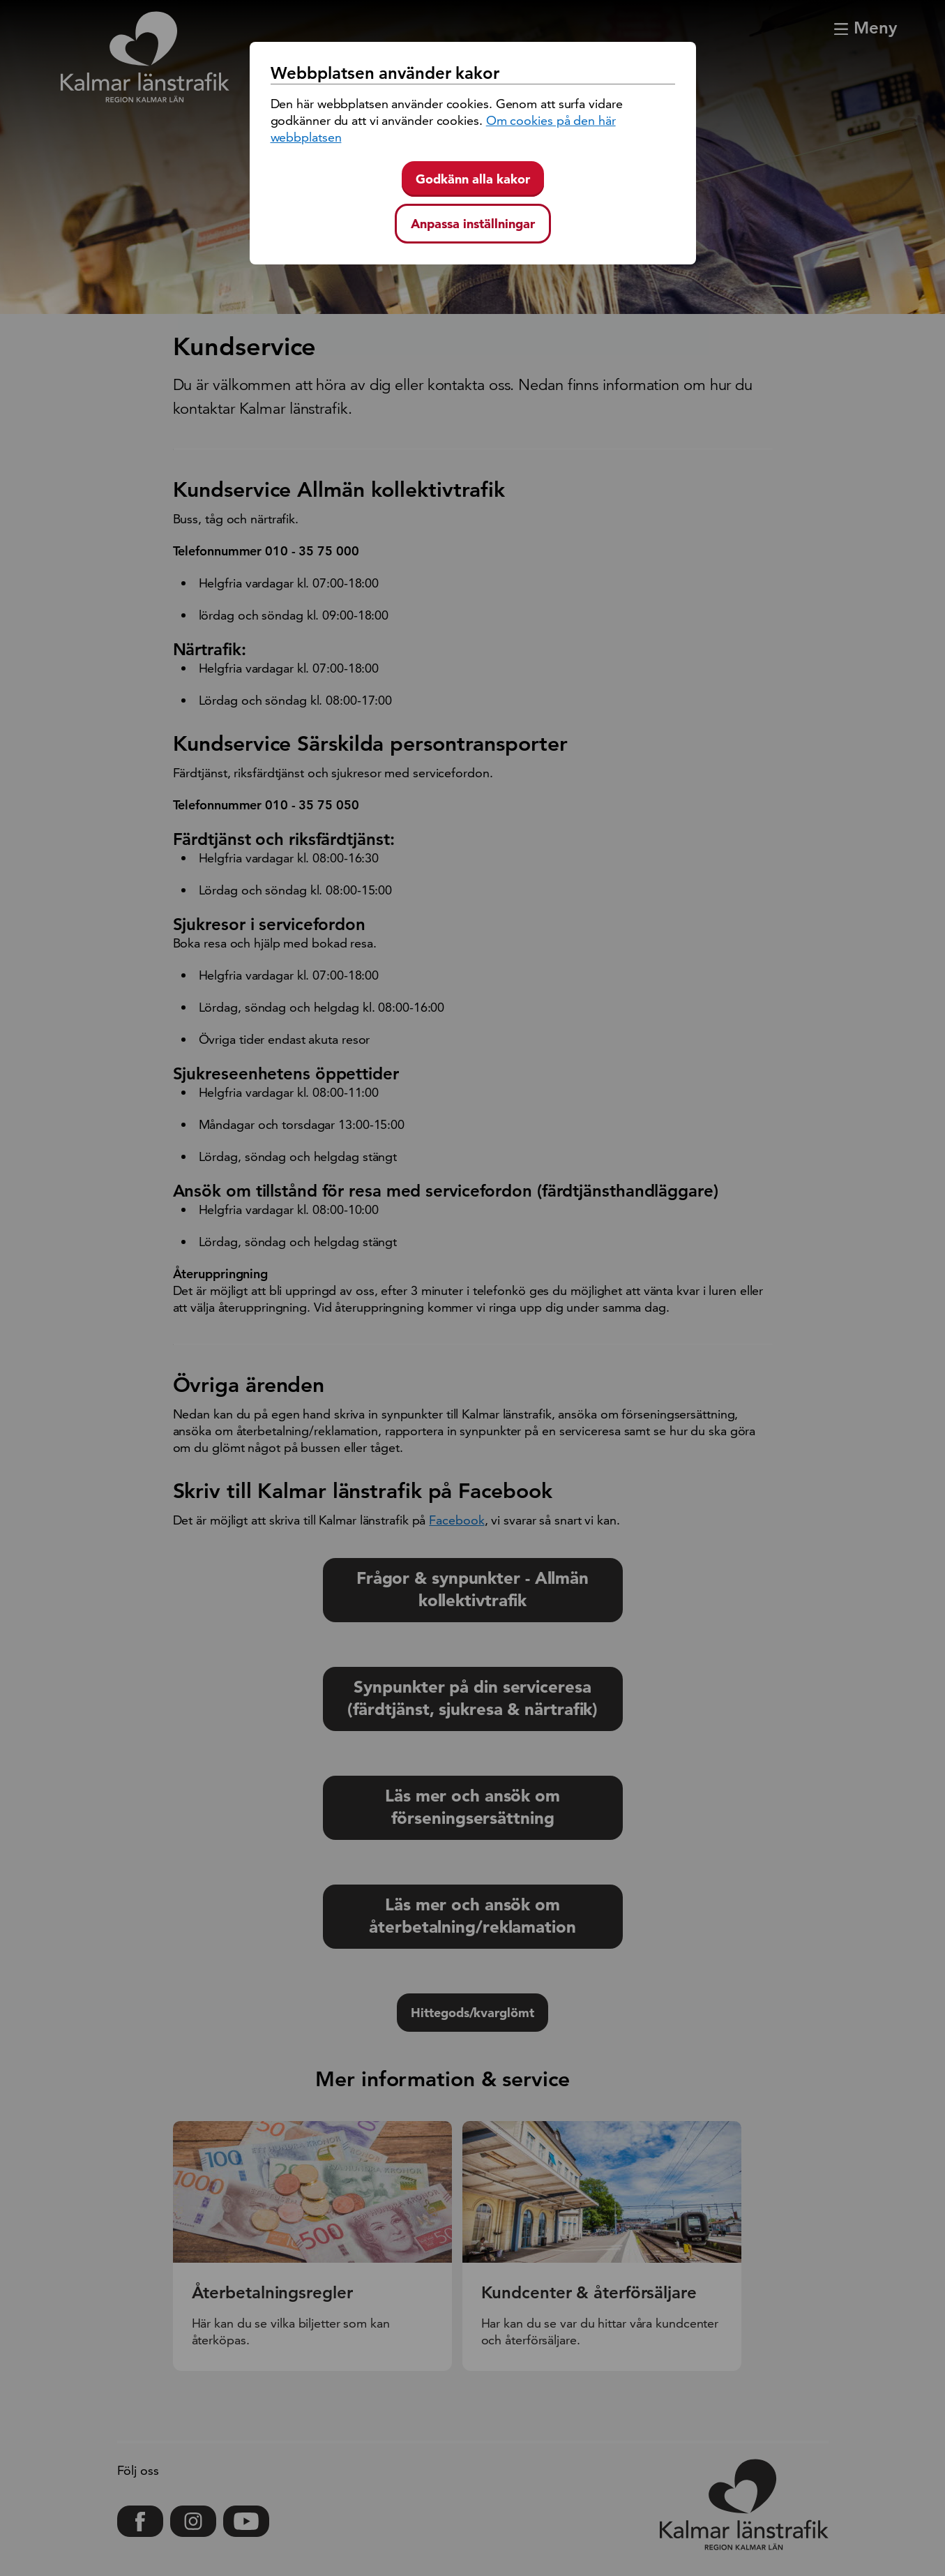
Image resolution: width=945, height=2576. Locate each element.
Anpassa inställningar (473, 224)
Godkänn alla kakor (473, 179)
